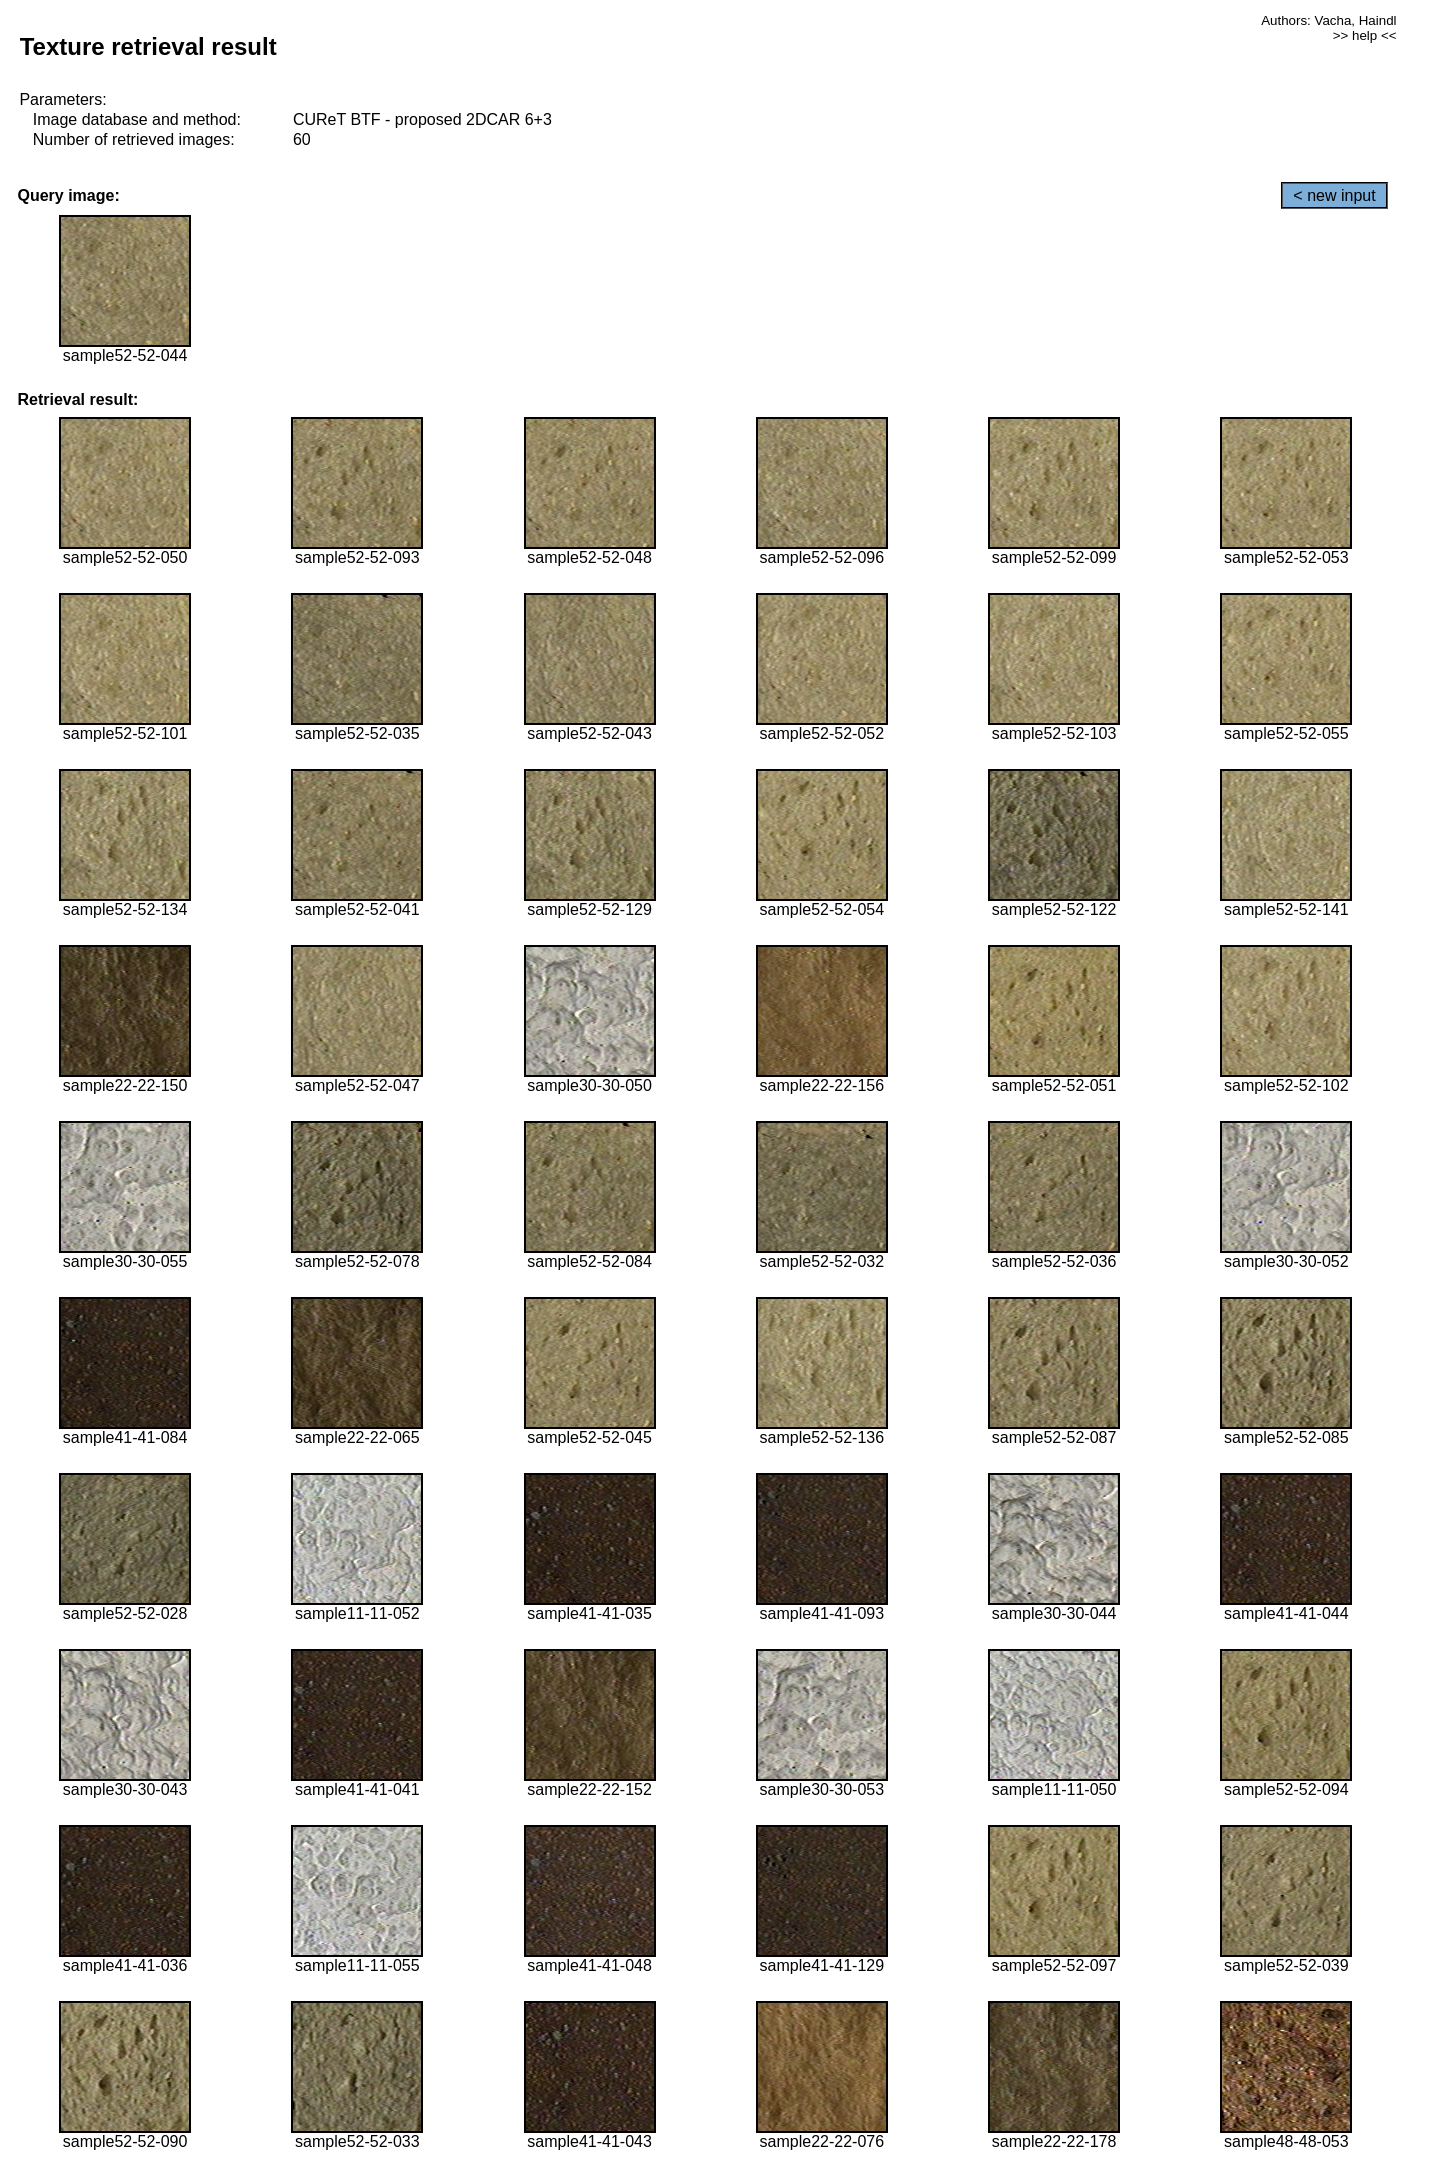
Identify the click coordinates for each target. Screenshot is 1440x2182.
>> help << (1365, 35)
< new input (1334, 195)
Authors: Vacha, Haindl (1328, 20)
